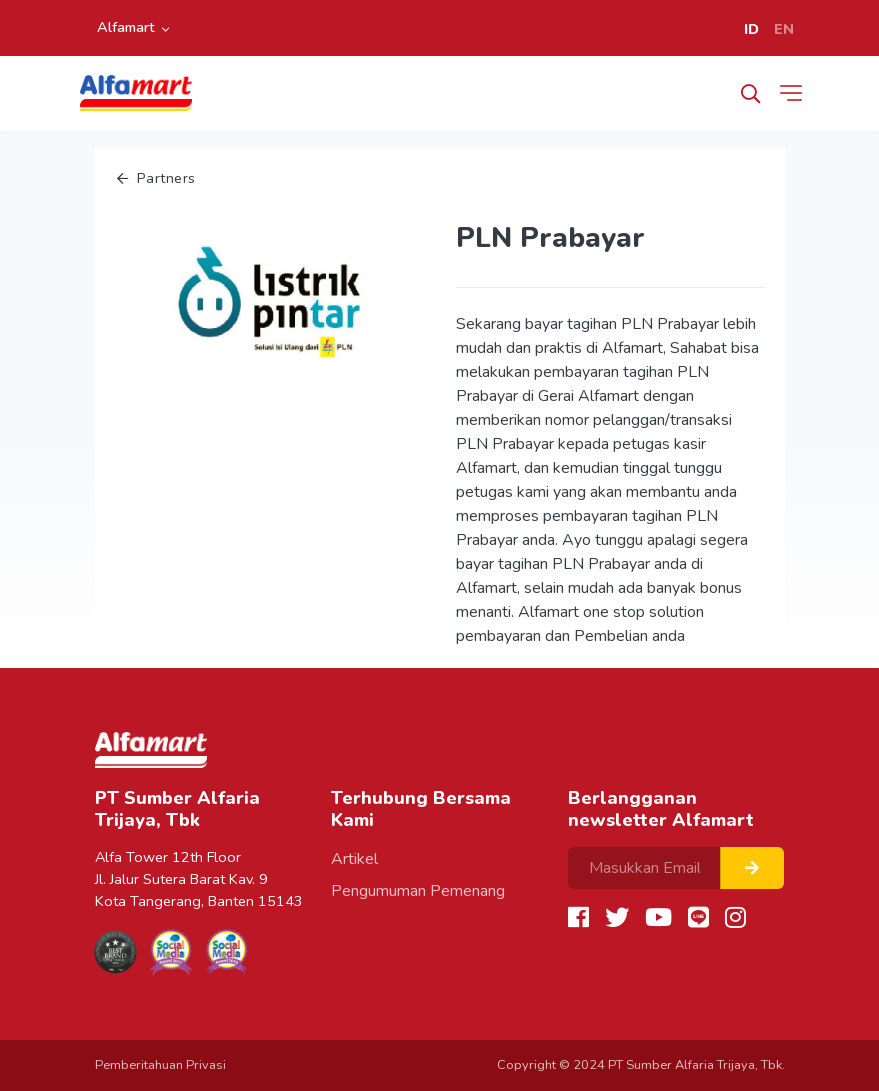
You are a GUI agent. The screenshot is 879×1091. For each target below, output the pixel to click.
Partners (156, 178)
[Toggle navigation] (795, 93)
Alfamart (126, 27)
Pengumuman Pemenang (418, 891)
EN (784, 29)
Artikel (354, 859)
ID (751, 29)
